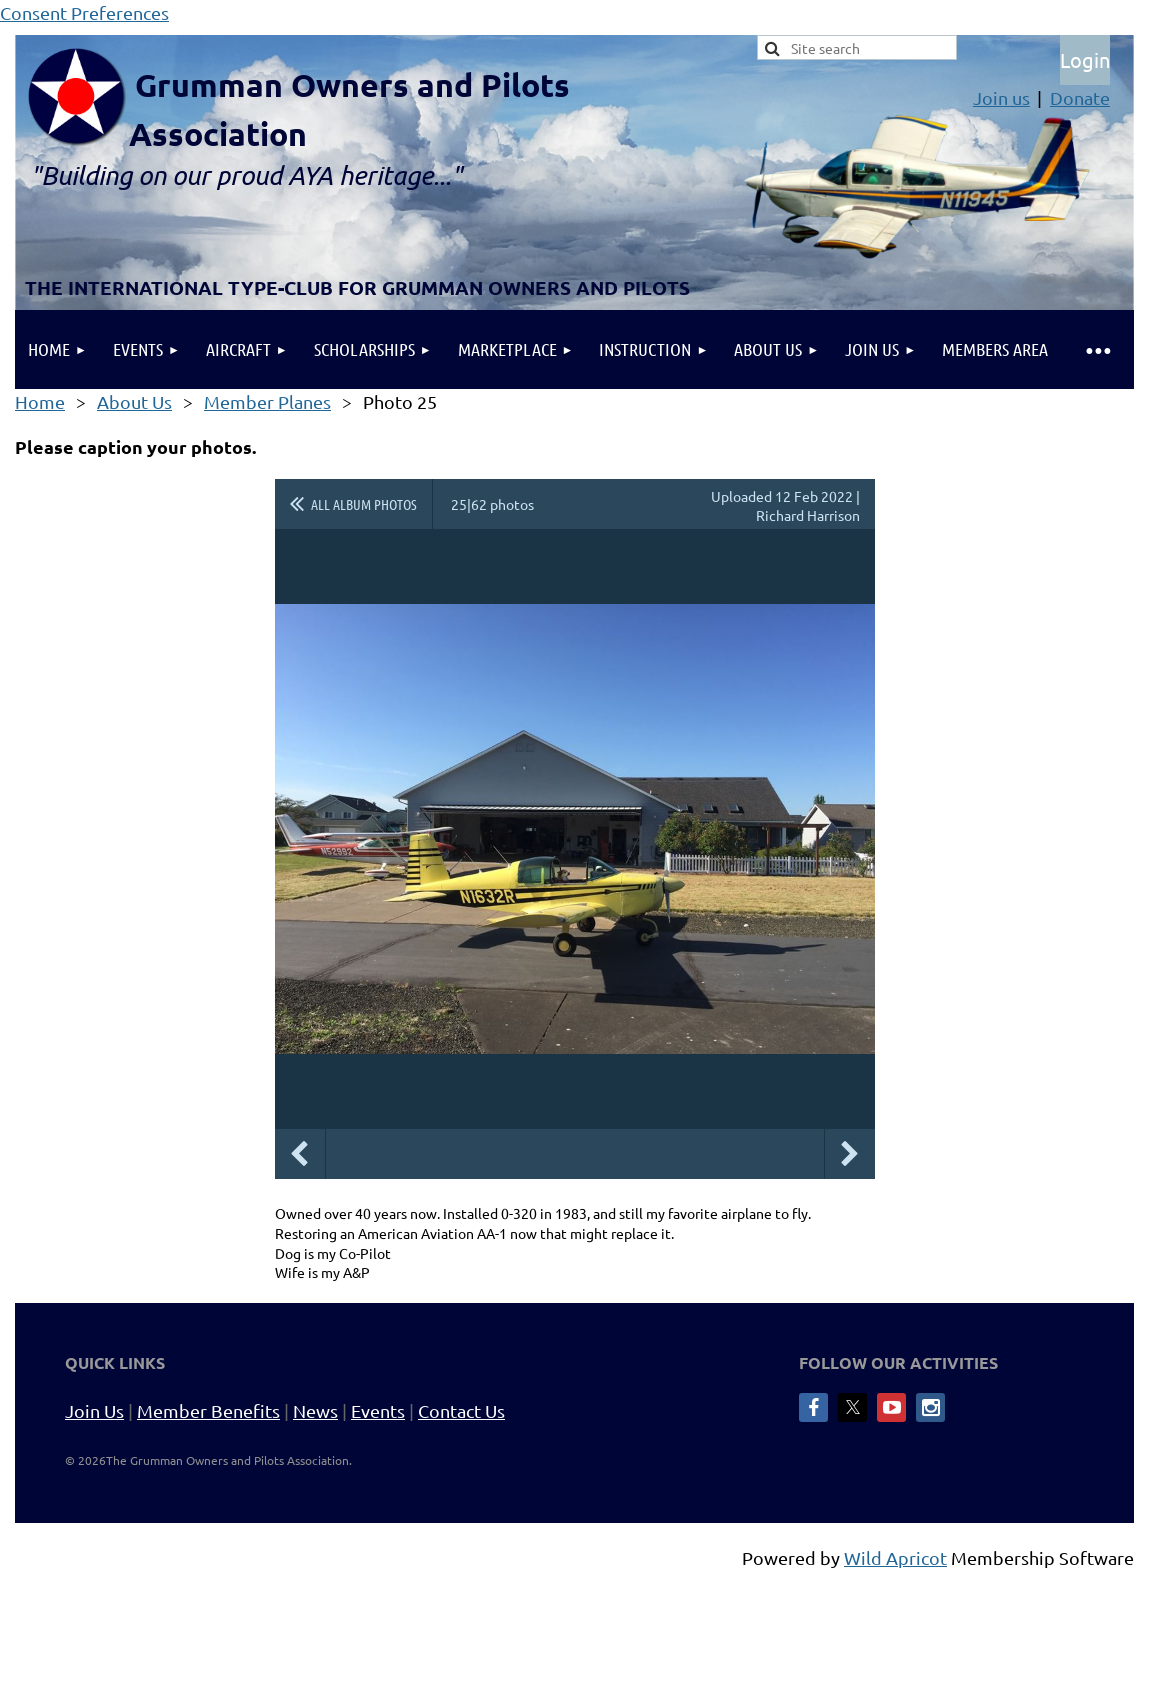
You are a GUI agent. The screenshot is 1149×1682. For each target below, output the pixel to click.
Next (850, 1154)
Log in (1085, 60)
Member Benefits (208, 1410)
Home (40, 401)
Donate (1080, 97)
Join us (1001, 97)
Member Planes (267, 401)
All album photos (364, 504)
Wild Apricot (895, 1557)
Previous (300, 1154)
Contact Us (461, 1410)
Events (378, 1410)
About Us (134, 401)
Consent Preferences (84, 12)
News (315, 1410)
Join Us (94, 1410)
